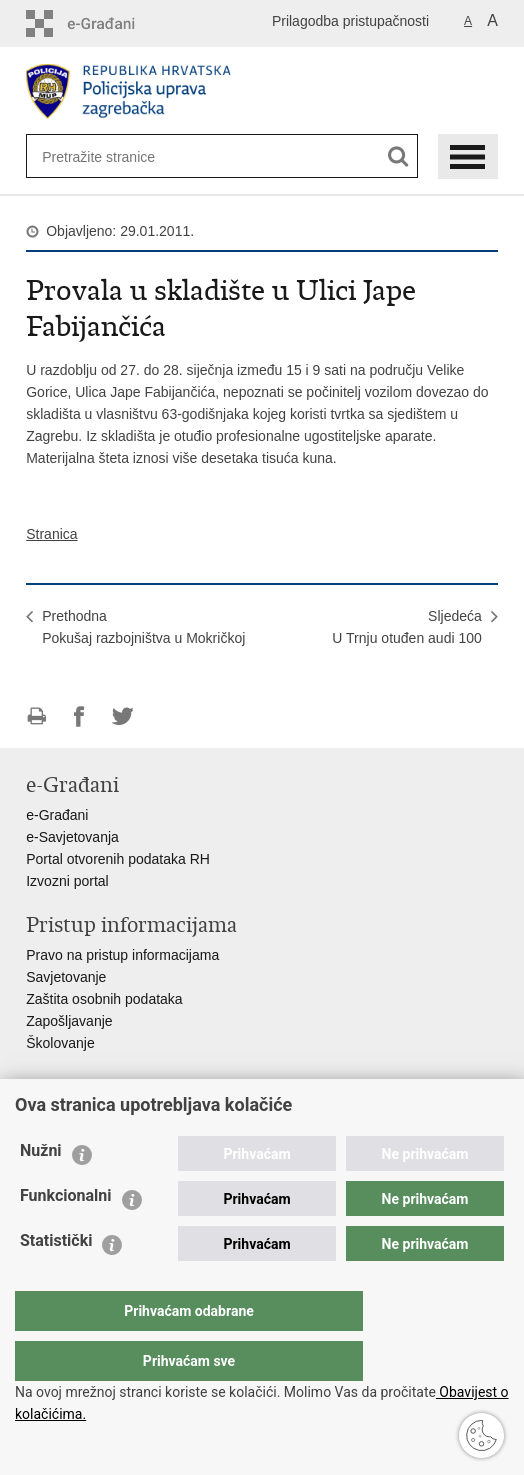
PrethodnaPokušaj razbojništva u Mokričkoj (143, 627)
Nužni (41, 1190)
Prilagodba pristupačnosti (350, 21)
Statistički (56, 1280)
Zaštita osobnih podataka (104, 999)
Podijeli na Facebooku (79, 716)
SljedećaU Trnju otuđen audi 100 (406, 627)
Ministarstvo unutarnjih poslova (122, 1117)
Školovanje (60, 1043)
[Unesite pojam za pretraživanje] (107, 156)
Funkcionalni (66, 1235)
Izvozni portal (67, 881)
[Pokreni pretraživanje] (398, 156)
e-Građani (57, 815)
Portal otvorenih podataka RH (118, 859)
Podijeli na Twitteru (122, 716)
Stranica (51, 534)
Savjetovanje (66, 977)
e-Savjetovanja (72, 837)
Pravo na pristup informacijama (122, 955)
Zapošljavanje (69, 1021)
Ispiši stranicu (36, 716)
